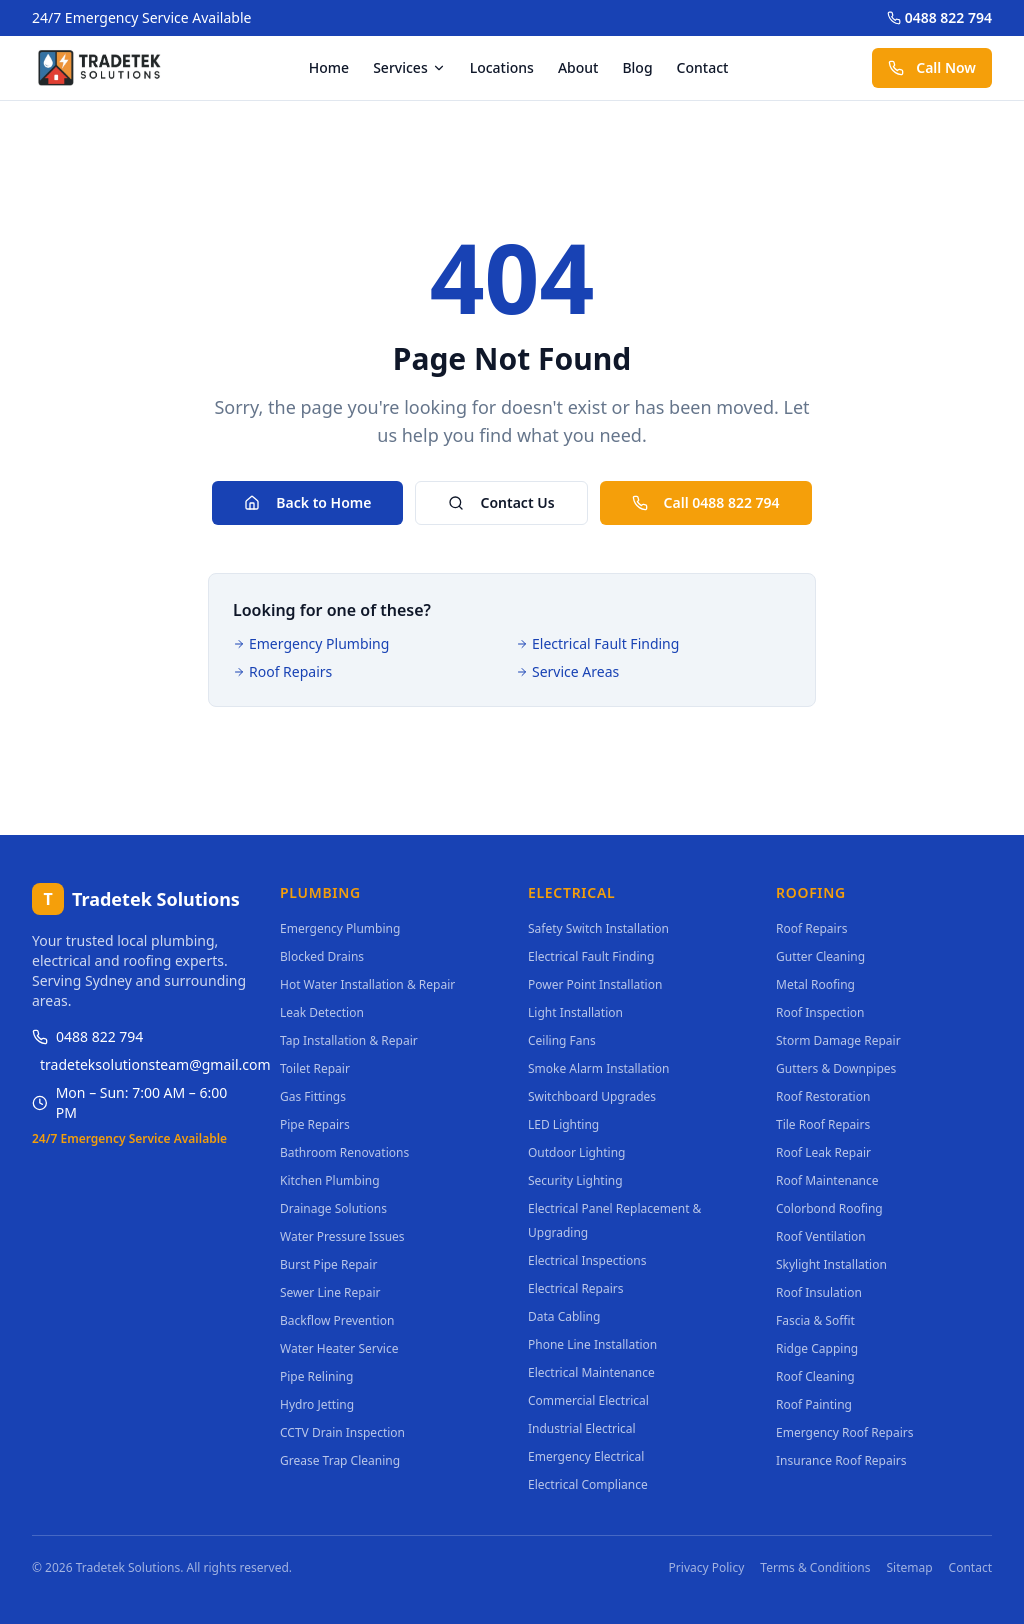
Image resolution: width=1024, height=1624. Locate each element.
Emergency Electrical (586, 1456)
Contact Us (501, 502)
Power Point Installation (595, 984)
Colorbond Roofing (829, 1208)
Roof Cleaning (815, 1376)
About (578, 67)
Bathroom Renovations (344, 1152)
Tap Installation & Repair (349, 1040)
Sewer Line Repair (330, 1292)
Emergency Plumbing (311, 643)
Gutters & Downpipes (836, 1068)
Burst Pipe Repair (328, 1264)
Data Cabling (564, 1316)
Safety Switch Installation (598, 928)
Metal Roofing (815, 984)
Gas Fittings (313, 1096)
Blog (637, 67)
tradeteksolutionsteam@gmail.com (144, 1064)
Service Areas (567, 671)
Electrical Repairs (576, 1288)
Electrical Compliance (588, 1484)
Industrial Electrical (582, 1428)
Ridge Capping (817, 1348)
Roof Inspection (820, 1012)
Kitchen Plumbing (330, 1180)
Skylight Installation (831, 1264)
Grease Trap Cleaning (340, 1460)
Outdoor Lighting (577, 1152)
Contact (703, 67)
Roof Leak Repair (823, 1152)
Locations (502, 67)
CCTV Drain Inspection (342, 1432)
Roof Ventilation (821, 1236)
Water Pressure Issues (342, 1236)
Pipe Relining (316, 1376)
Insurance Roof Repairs (841, 1460)
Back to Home (307, 502)
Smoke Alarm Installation (598, 1068)
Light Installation (575, 1012)
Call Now (932, 67)
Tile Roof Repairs (823, 1124)
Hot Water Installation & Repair (367, 984)
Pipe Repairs (315, 1124)
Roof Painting (814, 1404)
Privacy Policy (707, 1568)
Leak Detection (322, 1012)
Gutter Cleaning (820, 956)
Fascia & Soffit (815, 1320)
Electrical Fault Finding (597, 643)
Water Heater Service (339, 1348)
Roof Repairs (282, 671)
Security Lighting (575, 1180)
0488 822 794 (939, 17)
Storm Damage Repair (838, 1040)
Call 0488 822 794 (706, 502)
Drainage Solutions (333, 1208)
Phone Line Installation (592, 1344)
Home (329, 67)
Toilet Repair (315, 1068)
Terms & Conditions (815, 1568)
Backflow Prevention (337, 1320)
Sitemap (909, 1568)
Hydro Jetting (317, 1404)
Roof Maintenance (827, 1180)
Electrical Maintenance (591, 1372)
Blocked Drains (322, 956)
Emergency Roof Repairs (844, 1432)
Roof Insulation (819, 1292)
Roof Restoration (823, 1096)
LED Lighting (563, 1124)
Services (409, 67)
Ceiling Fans (562, 1040)
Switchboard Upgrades (592, 1096)
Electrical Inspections (587, 1260)
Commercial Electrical (588, 1400)
